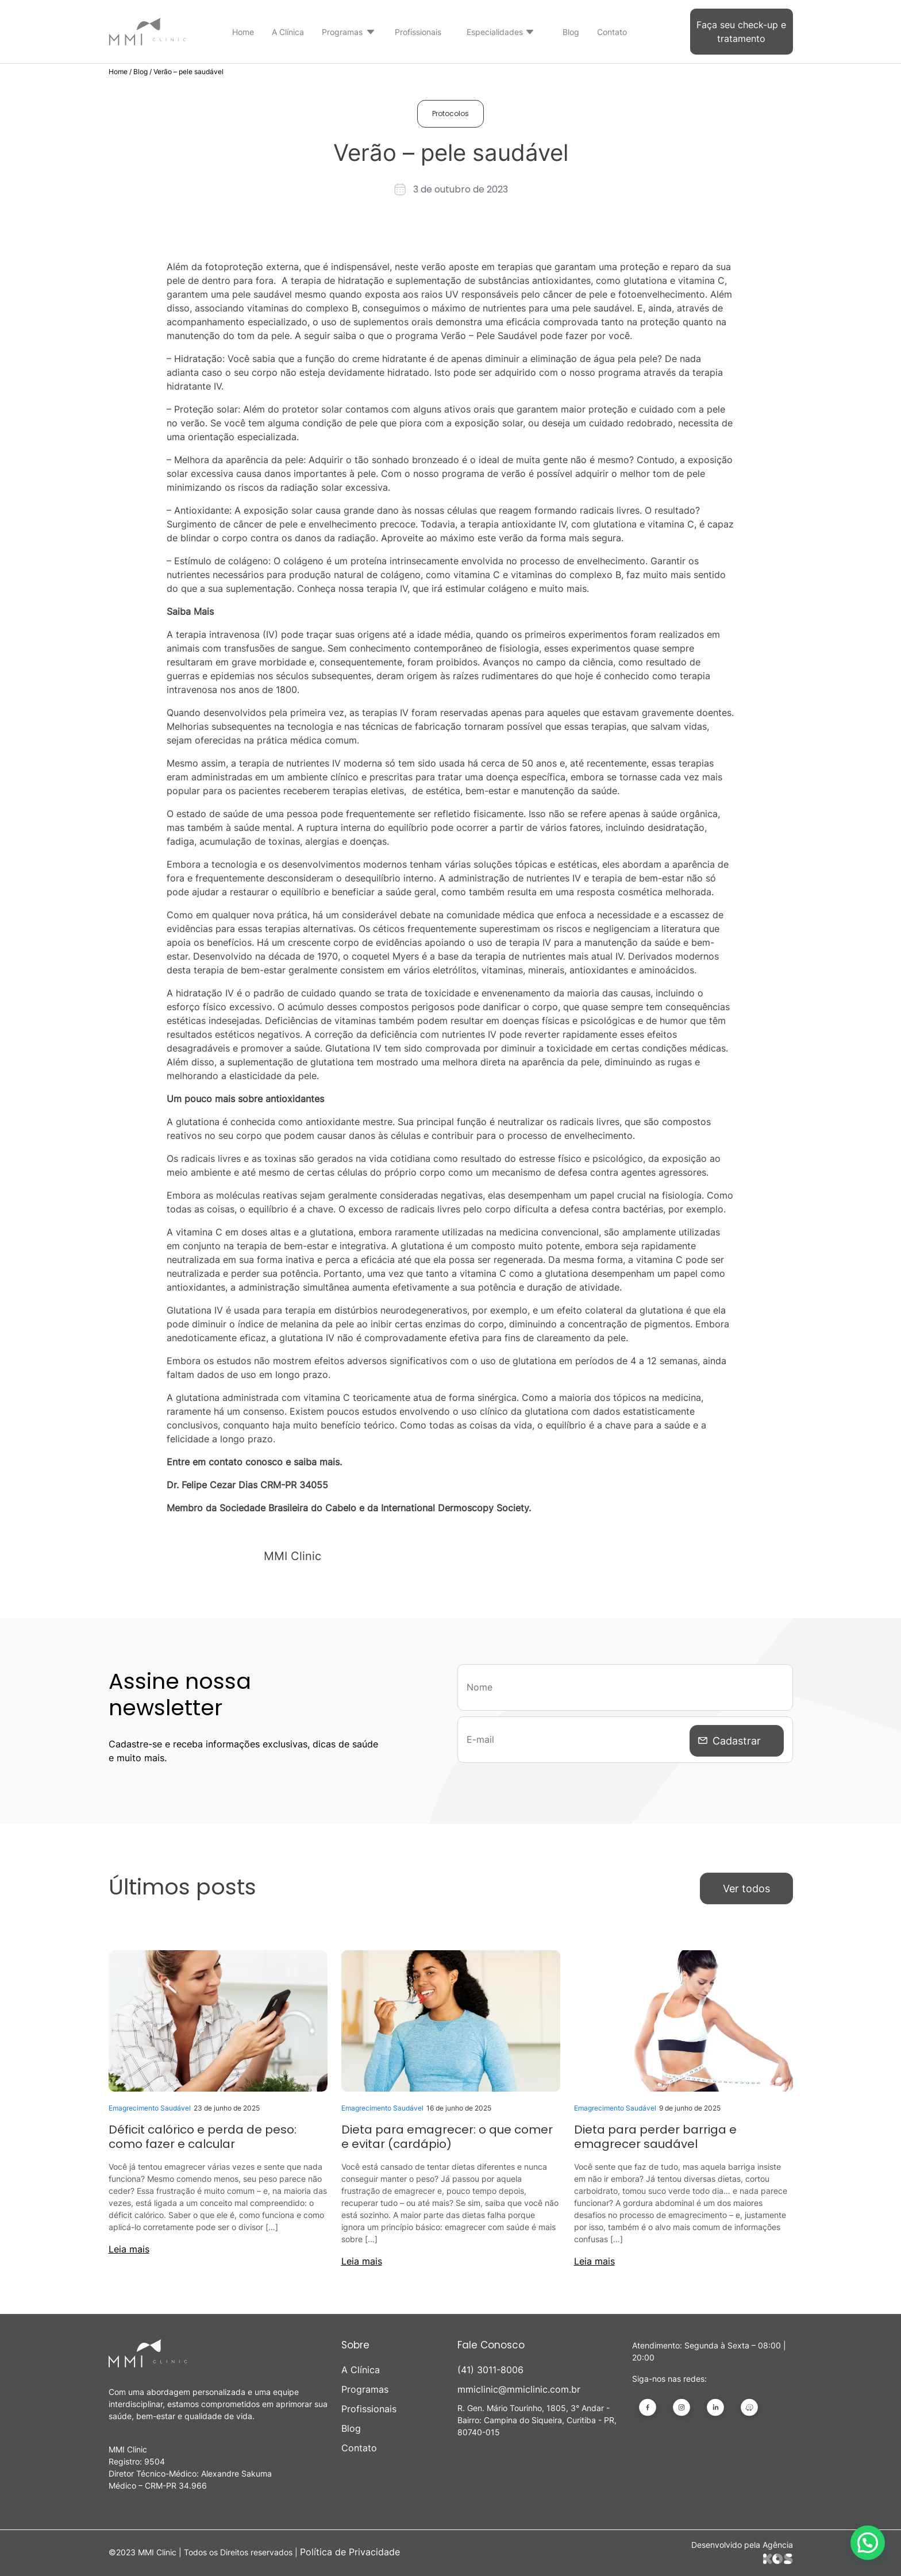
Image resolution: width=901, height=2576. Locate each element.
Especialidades (495, 32)
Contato (612, 32)
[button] (867, 2542)
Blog (571, 32)
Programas (342, 32)
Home (243, 32)
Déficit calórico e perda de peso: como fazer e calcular (203, 2134)
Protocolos (450, 113)
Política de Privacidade (350, 2548)
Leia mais (129, 2246)
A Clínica (288, 32)
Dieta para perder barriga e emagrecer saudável (655, 2134)
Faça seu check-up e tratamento (741, 31)
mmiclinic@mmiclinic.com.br (518, 2386)
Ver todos (746, 1886)
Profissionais (418, 32)
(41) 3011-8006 (490, 2366)
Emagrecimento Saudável (150, 2105)
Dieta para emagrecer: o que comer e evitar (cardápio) (447, 2134)
